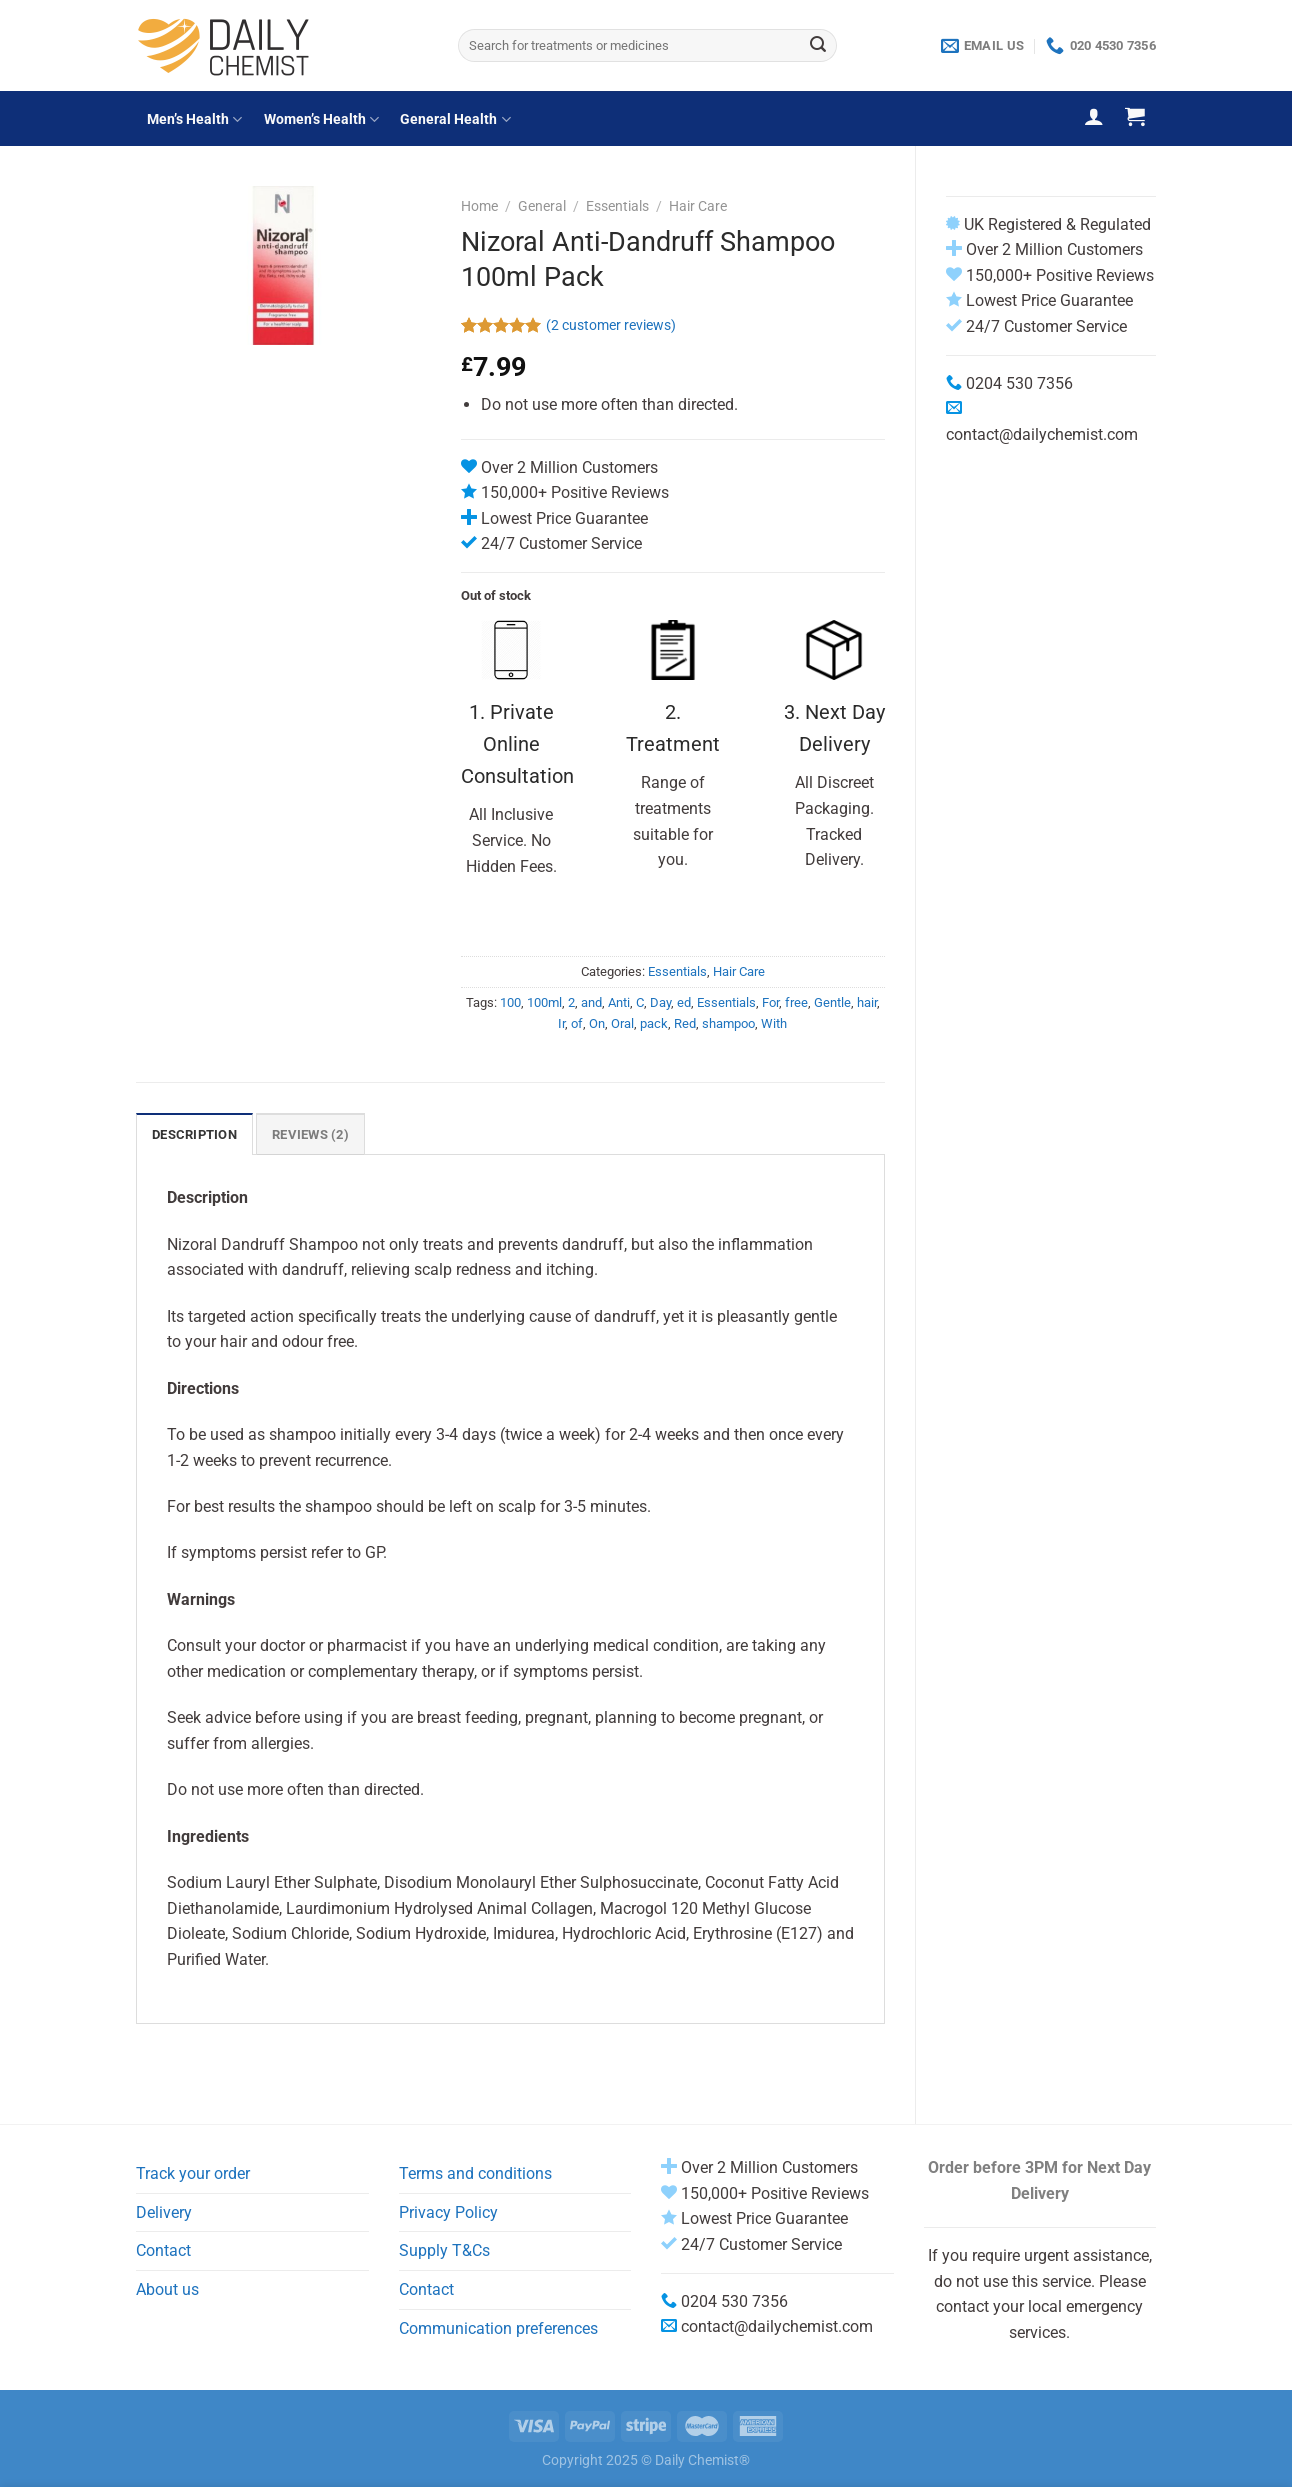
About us (167, 2289)
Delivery (164, 2212)
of (577, 1023)
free (796, 1002)
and (591, 1002)
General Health (455, 119)
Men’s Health (194, 119)
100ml (544, 1002)
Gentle (832, 1002)
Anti (619, 1002)
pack (654, 1023)
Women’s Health (321, 119)
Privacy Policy (448, 2212)
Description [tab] (194, 1134)
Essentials (617, 206)
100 (510, 1002)
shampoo (728, 1023)
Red (685, 1023)
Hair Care (698, 206)
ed (684, 1002)
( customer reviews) (611, 325)
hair (867, 1002)
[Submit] (818, 46)
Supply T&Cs (444, 2250)
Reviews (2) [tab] (310, 1134)
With (774, 1023)
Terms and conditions (475, 2173)
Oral (622, 1023)
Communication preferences (498, 2328)
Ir (561, 1023)
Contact (163, 2250)
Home (479, 206)
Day (660, 1002)
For (770, 1002)
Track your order (193, 2173)
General (542, 206)
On (597, 1023)
